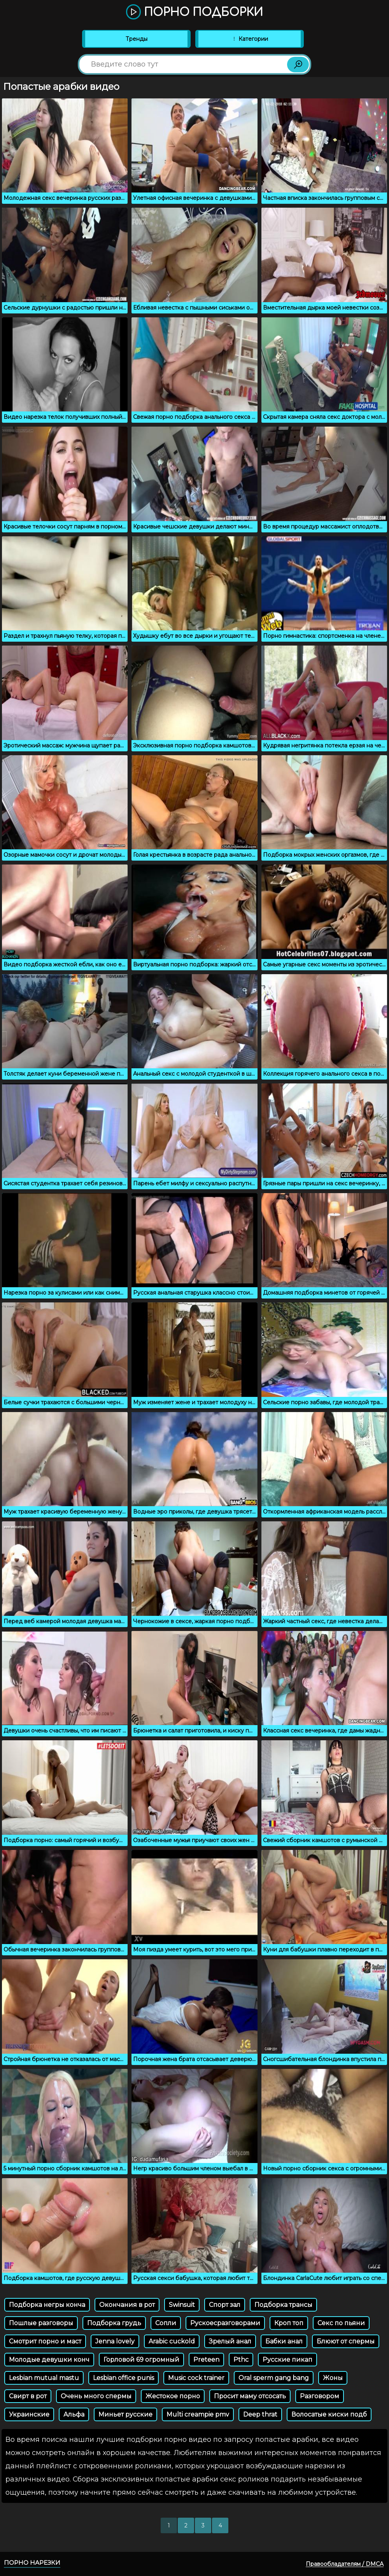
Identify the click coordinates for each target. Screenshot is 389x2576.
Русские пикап (287, 2359)
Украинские (29, 2414)
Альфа (73, 2414)
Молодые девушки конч (49, 2359)
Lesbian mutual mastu (44, 2378)
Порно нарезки (32, 2562)
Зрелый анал (230, 2341)
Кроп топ (288, 2323)
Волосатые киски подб (329, 2414)
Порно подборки (194, 12)
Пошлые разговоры (41, 2323)
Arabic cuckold (172, 2341)
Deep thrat (260, 2414)
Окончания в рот (127, 2304)
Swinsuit (182, 2304)
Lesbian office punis (123, 2378)
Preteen (206, 2359)
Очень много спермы (96, 2396)
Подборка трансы (283, 2304)
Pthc (241, 2359)
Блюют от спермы (346, 2341)
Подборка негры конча (47, 2304)
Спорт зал (224, 2304)
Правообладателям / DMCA (345, 2563)
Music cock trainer (196, 2378)
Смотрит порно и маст (45, 2341)
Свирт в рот (28, 2396)
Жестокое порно (172, 2396)
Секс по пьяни (341, 2323)
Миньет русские (125, 2414)
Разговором (319, 2396)
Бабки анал (284, 2341)
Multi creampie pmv (197, 2414)
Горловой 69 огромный (141, 2359)
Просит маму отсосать (250, 2396)
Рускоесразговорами (225, 2323)
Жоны (333, 2378)
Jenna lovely (115, 2341)
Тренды (136, 38)
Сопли (165, 2323)
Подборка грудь (114, 2323)
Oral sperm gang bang (273, 2378)
